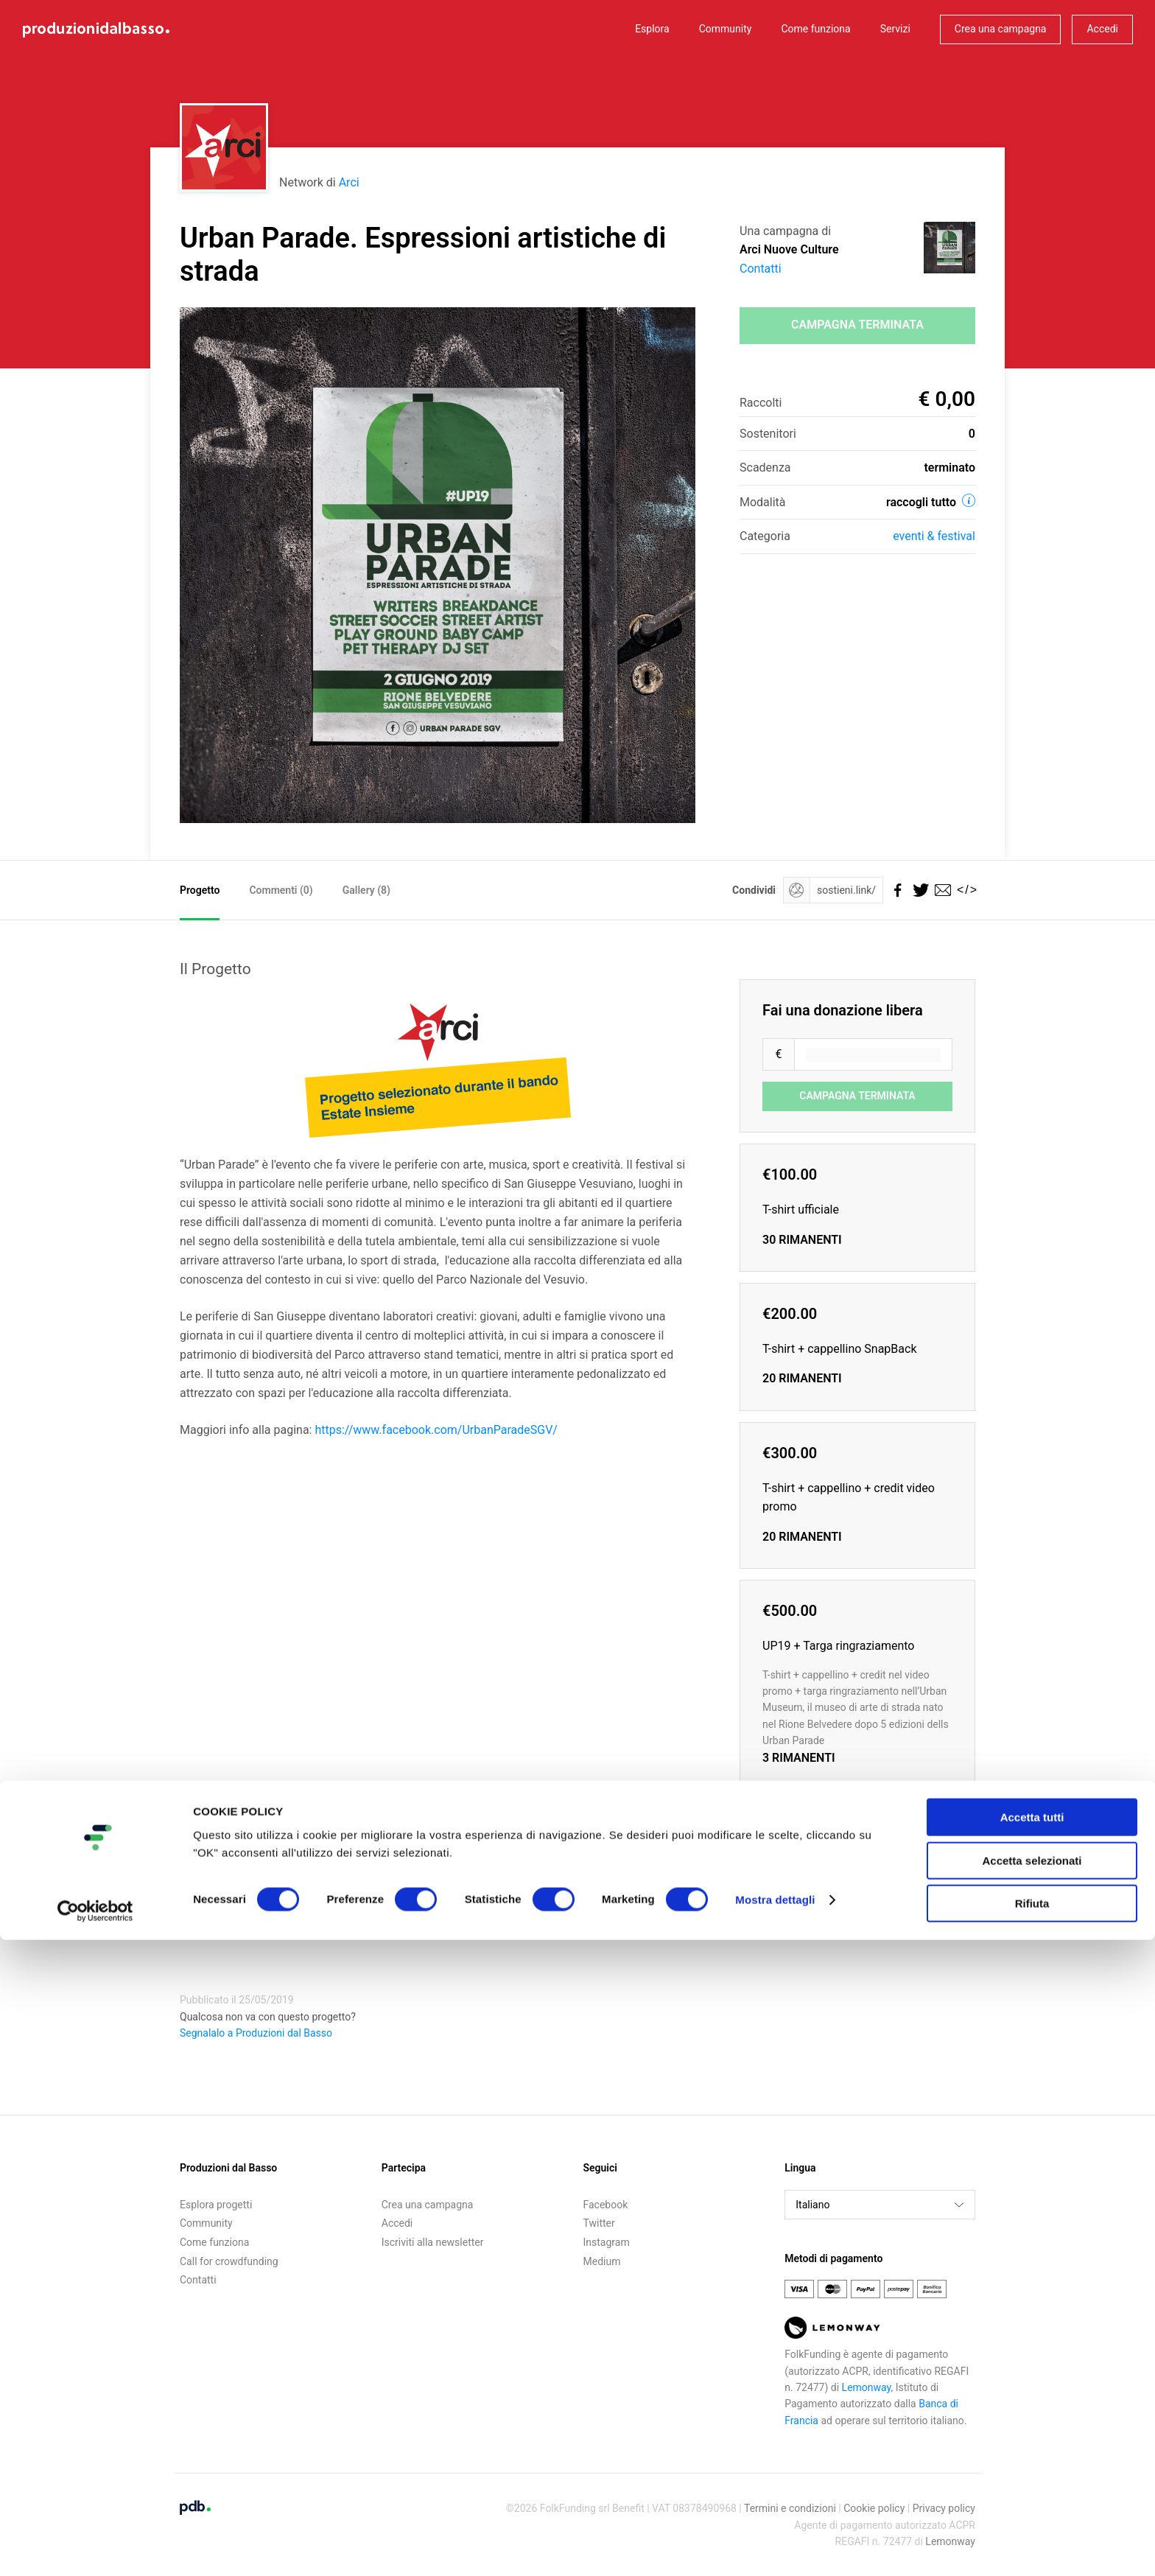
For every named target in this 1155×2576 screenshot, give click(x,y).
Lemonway (866, 2387)
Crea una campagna (1001, 29)
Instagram (606, 2242)
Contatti (761, 269)
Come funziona (815, 29)
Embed (744, 1904)
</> (964, 889)
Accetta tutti (1032, 2453)
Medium (602, 2261)
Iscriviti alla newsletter (433, 2242)
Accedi (1102, 29)
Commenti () (280, 890)
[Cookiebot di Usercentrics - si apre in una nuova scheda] (95, 2547)
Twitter (599, 2223)
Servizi (895, 29)
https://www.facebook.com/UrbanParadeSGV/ (436, 1430)
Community (725, 29)
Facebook (605, 2205)
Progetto (200, 890)
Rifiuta (1032, 2539)
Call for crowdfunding (229, 2261)
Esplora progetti (216, 2205)
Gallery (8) (366, 890)
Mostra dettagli (775, 2536)
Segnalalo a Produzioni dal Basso (256, 2033)
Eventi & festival (934, 536)
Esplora (652, 29)
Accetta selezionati (1031, 2497)
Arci (349, 182)
